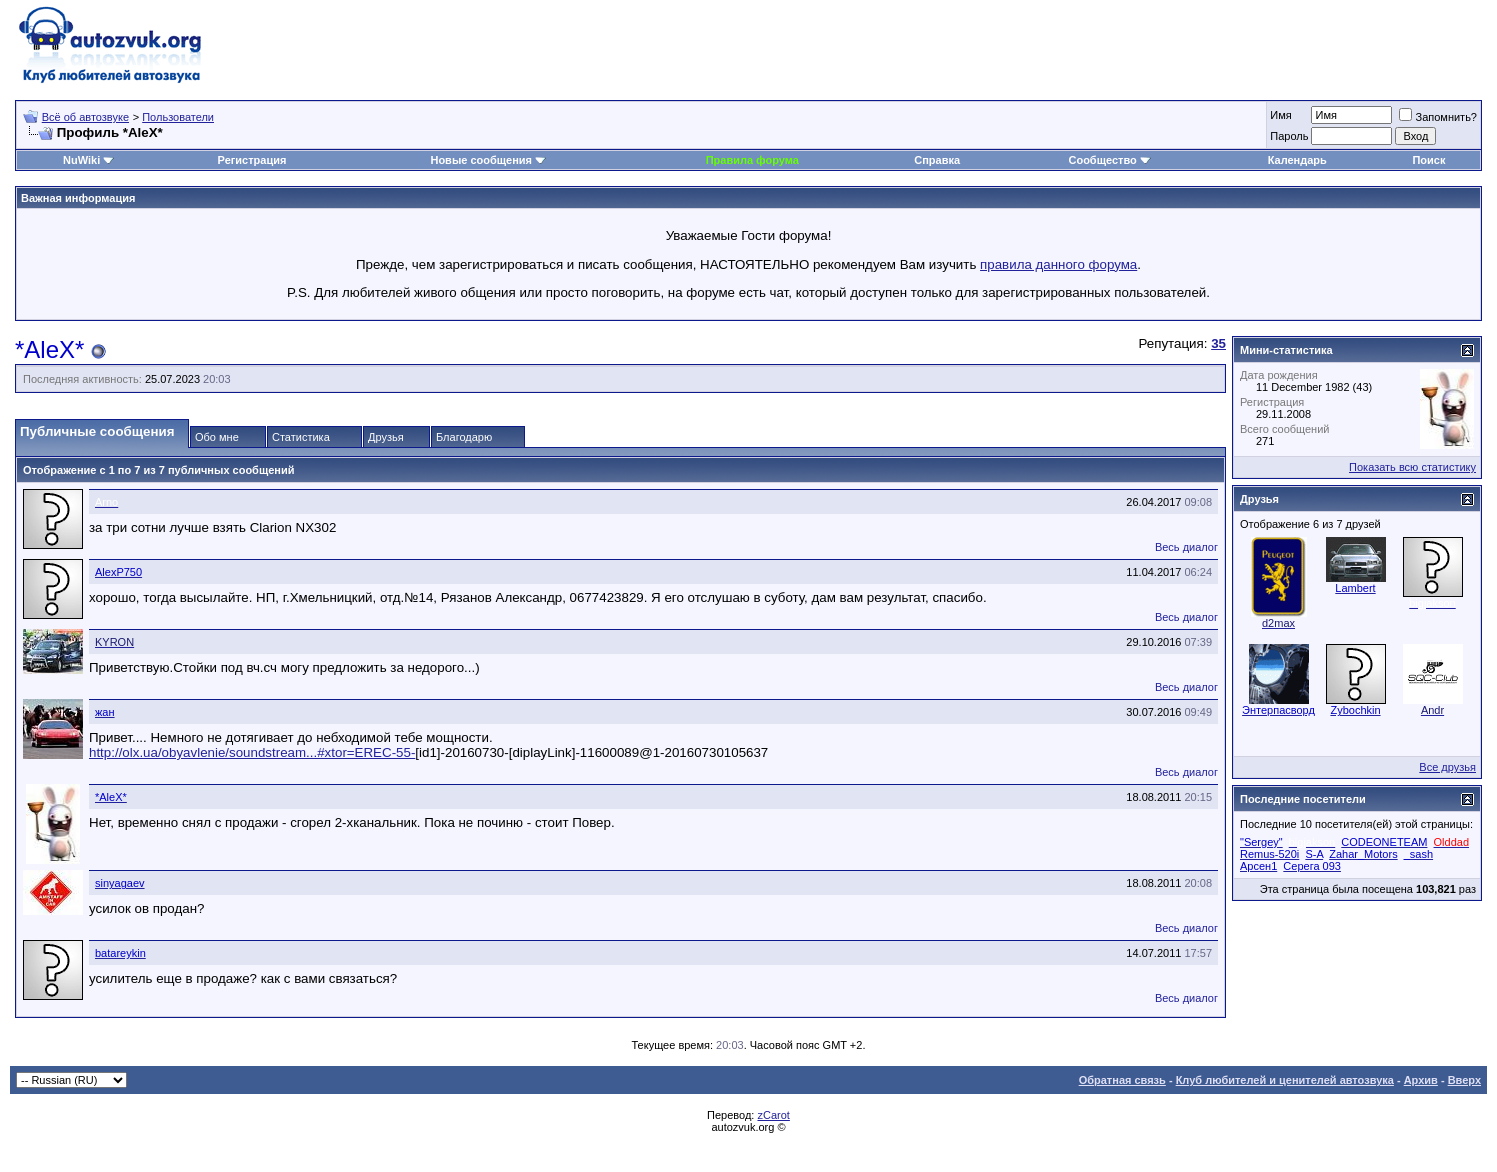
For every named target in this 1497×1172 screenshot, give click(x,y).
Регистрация (252, 160)
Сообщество (1109, 160)
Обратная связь (1122, 1080)
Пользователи (178, 117)
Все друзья (1447, 767)
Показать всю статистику (1412, 467)
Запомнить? (1438, 117)
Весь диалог (1186, 547)
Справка (937, 160)
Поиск (1428, 160)
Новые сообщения (481, 160)
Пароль (1289, 136)
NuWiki (81, 160)
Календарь (1297, 160)
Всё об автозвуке (85, 117)
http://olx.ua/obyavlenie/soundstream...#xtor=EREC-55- (252, 752)
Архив (1421, 1080)
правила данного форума (1058, 264)
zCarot (773, 1115)
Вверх (1464, 1080)
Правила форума (752, 160)
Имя (1280, 115)
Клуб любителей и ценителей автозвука (1285, 1080)
